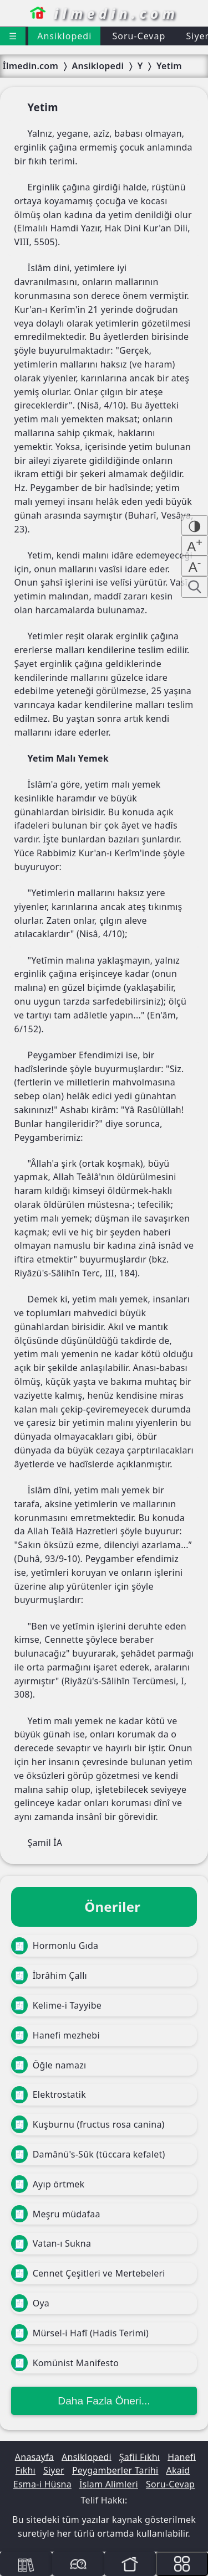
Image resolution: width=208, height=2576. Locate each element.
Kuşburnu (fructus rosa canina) (88, 2124)
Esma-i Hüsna (42, 2484)
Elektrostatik (48, 2095)
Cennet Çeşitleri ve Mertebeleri (88, 2273)
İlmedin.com (30, 66)
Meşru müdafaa (55, 2214)
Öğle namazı (48, 2065)
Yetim (169, 66)
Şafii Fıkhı (139, 2456)
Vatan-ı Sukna (51, 2244)
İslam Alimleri (108, 2484)
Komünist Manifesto (65, 2363)
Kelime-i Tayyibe (56, 2005)
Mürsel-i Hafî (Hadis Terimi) (80, 2333)
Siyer (53, 2470)
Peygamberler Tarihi (115, 2470)
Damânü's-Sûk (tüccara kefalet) (88, 2154)
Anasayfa (34, 2456)
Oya (30, 2303)
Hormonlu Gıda (54, 1946)
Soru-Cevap (138, 36)
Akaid (178, 2470)
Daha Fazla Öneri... (104, 2401)
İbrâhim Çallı (49, 1975)
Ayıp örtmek (47, 2184)
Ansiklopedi (64, 36)
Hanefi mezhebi (55, 2035)
